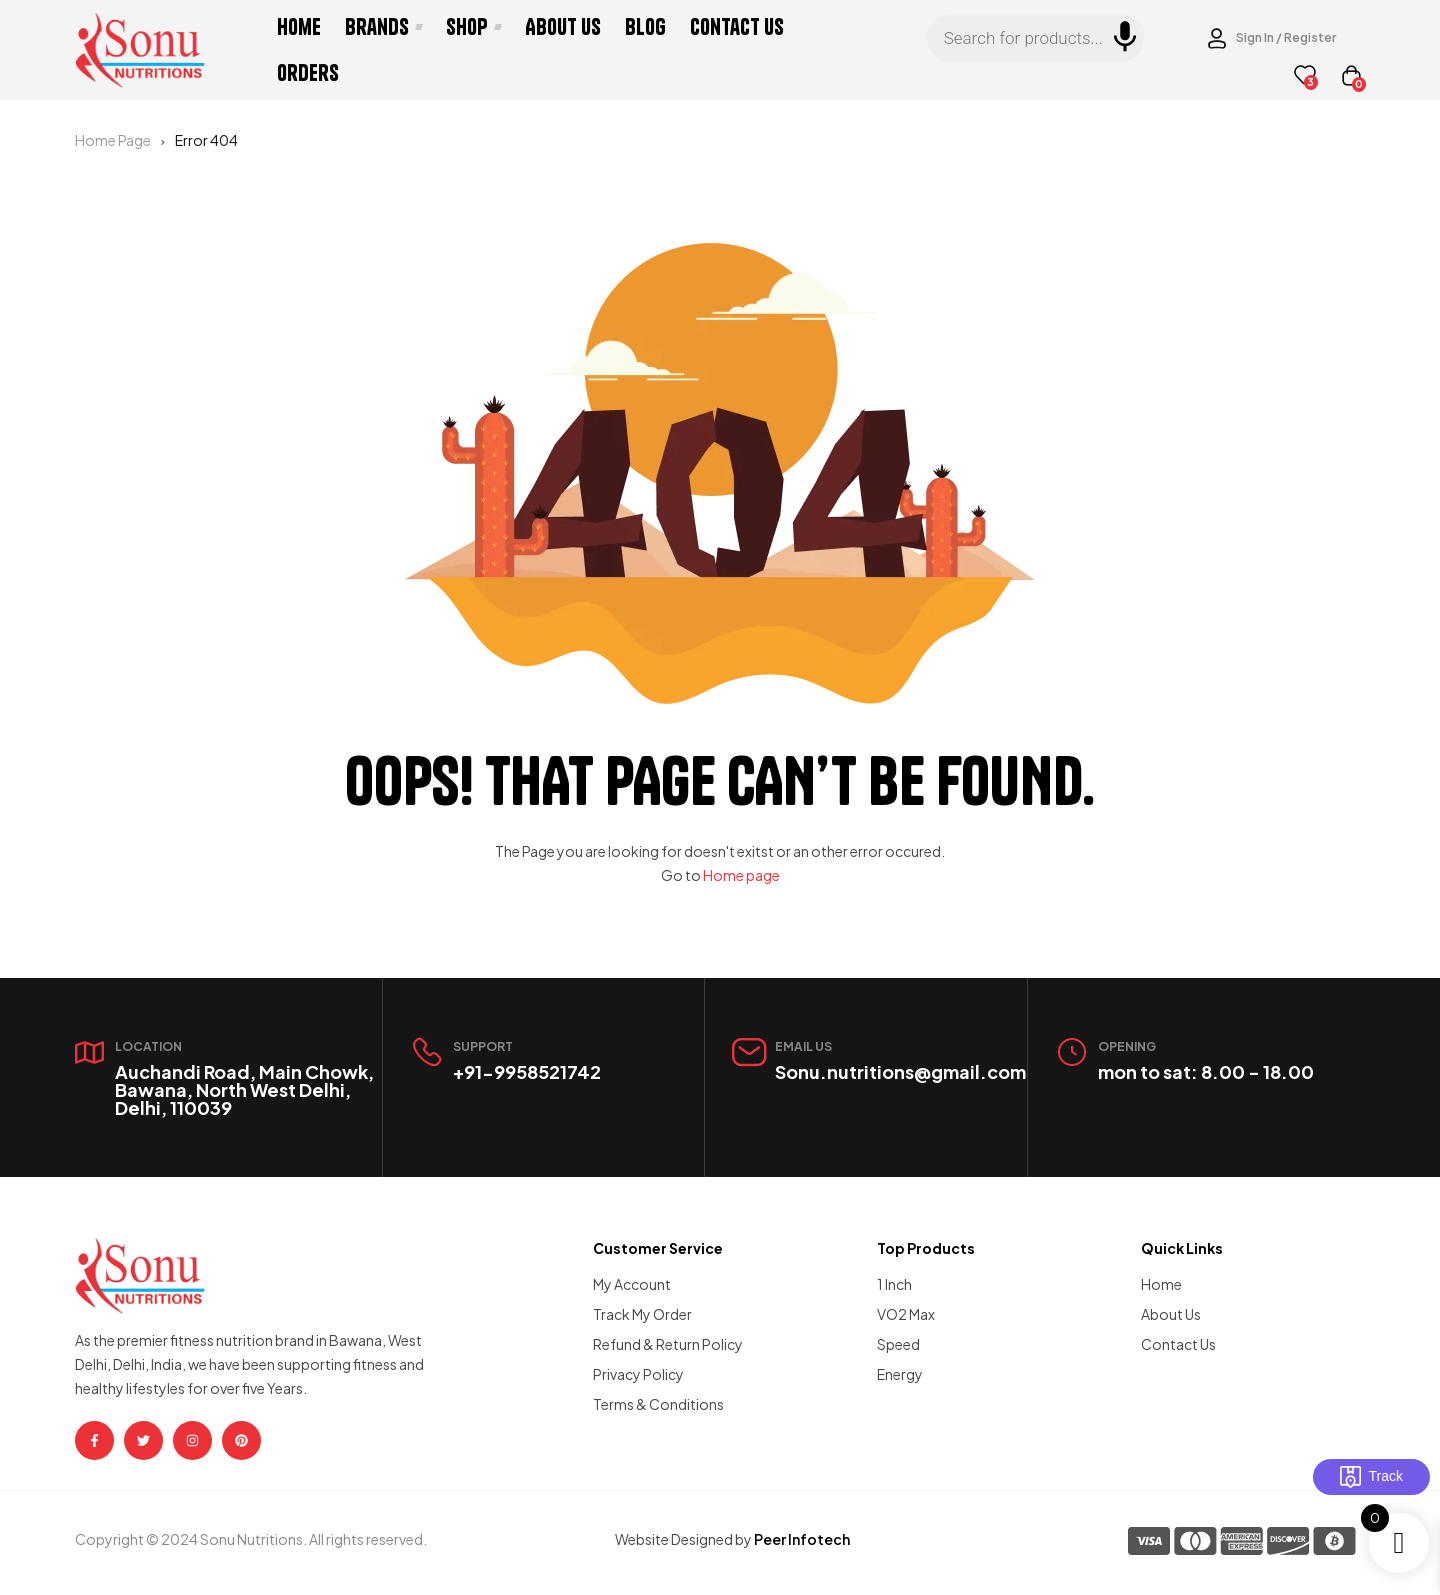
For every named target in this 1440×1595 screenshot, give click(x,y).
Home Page (113, 140)
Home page (741, 875)
